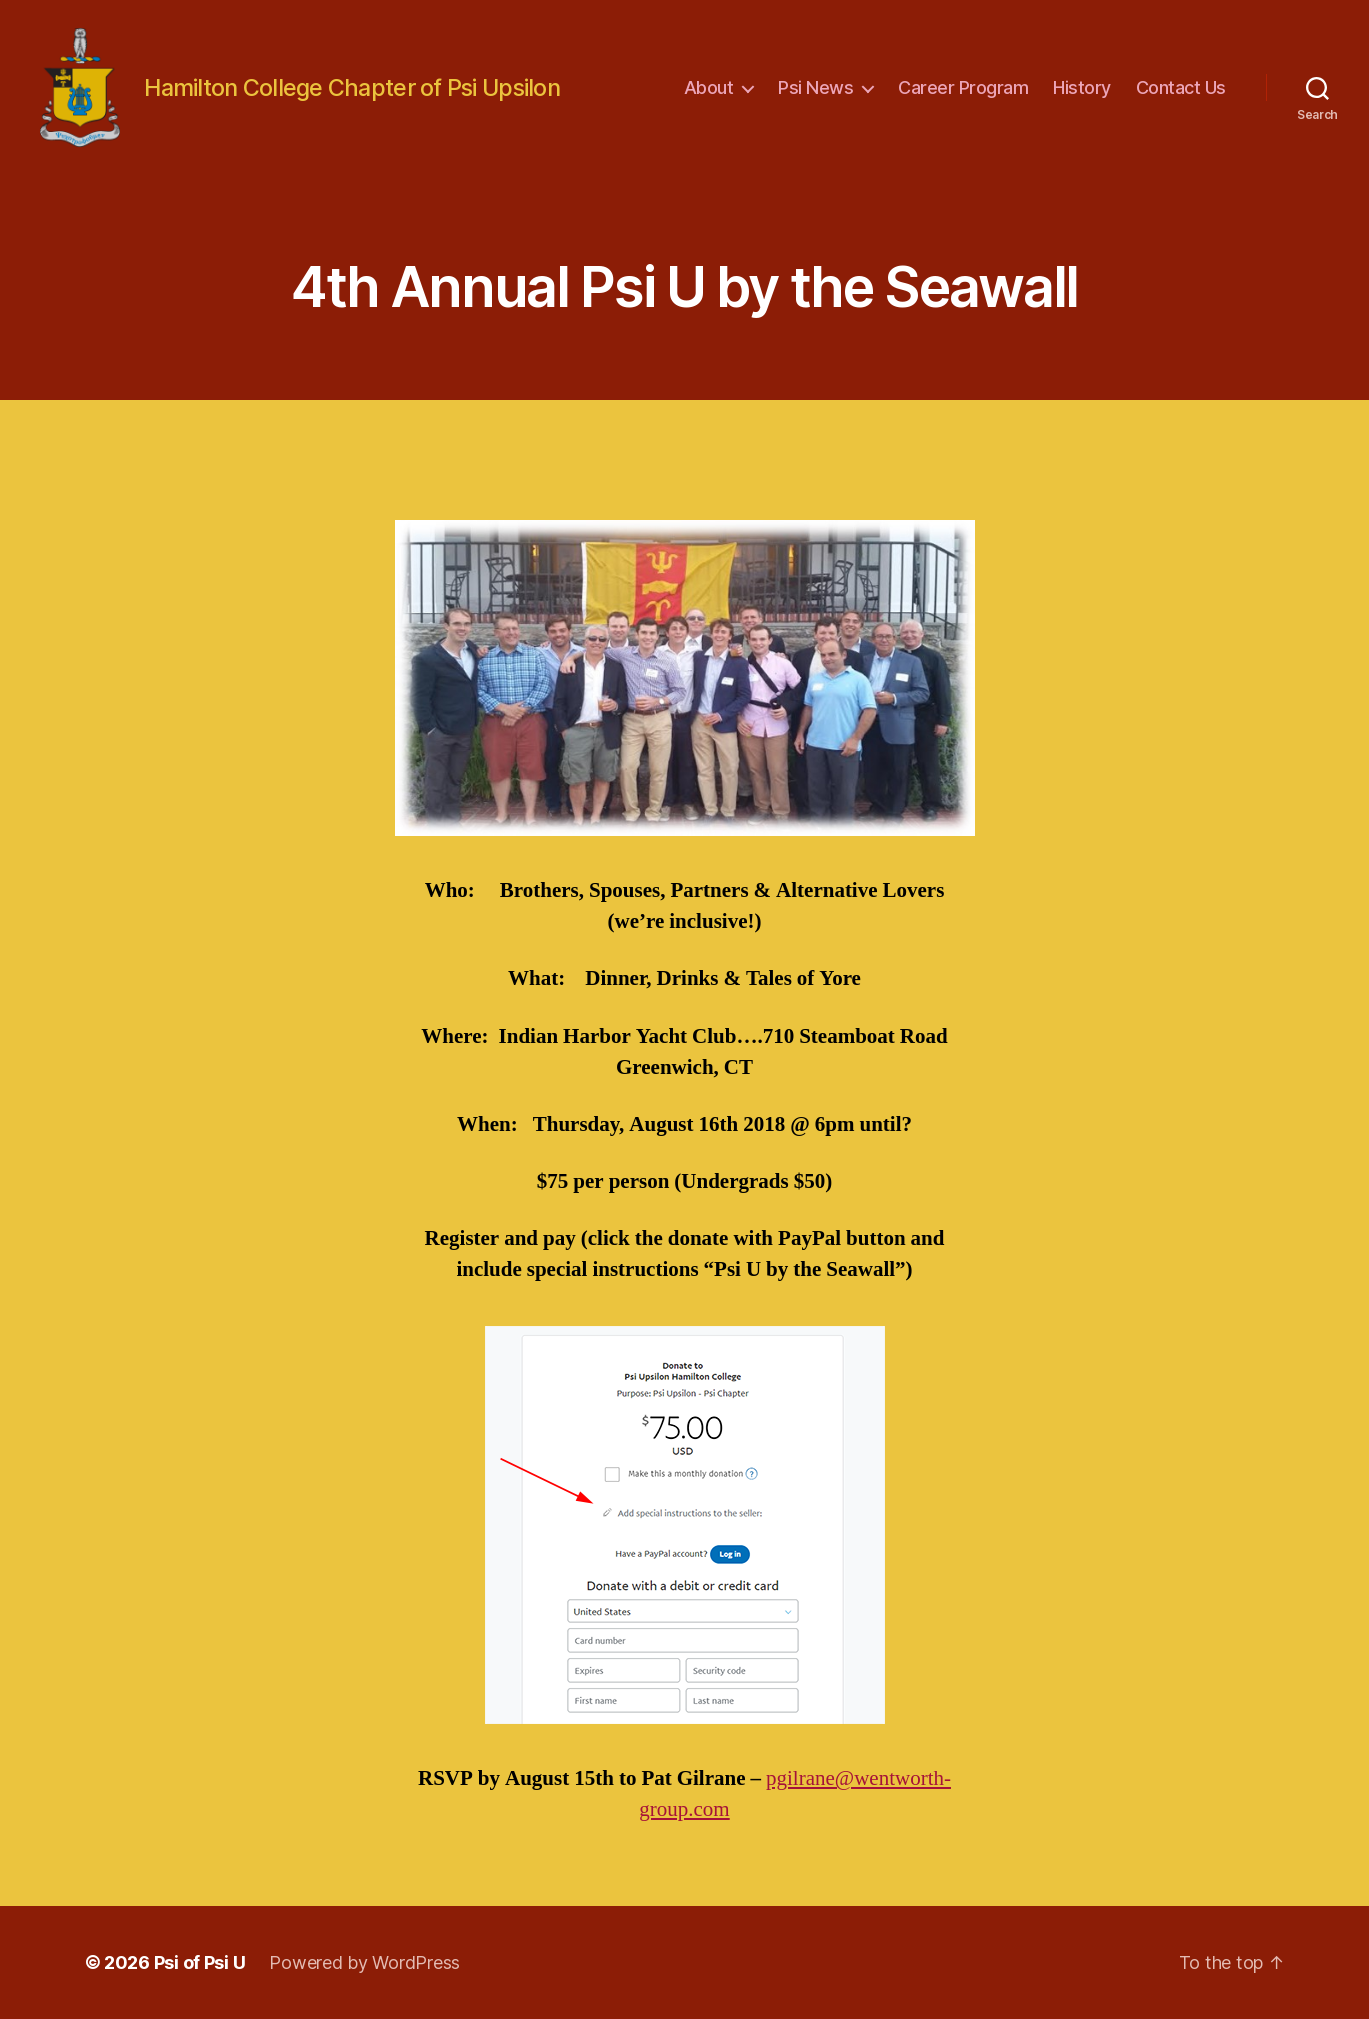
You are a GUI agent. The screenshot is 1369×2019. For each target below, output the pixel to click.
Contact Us (1181, 87)
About (709, 87)
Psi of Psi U (200, 1962)
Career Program (963, 87)
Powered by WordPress (364, 1962)
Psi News (815, 87)
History (1082, 87)
